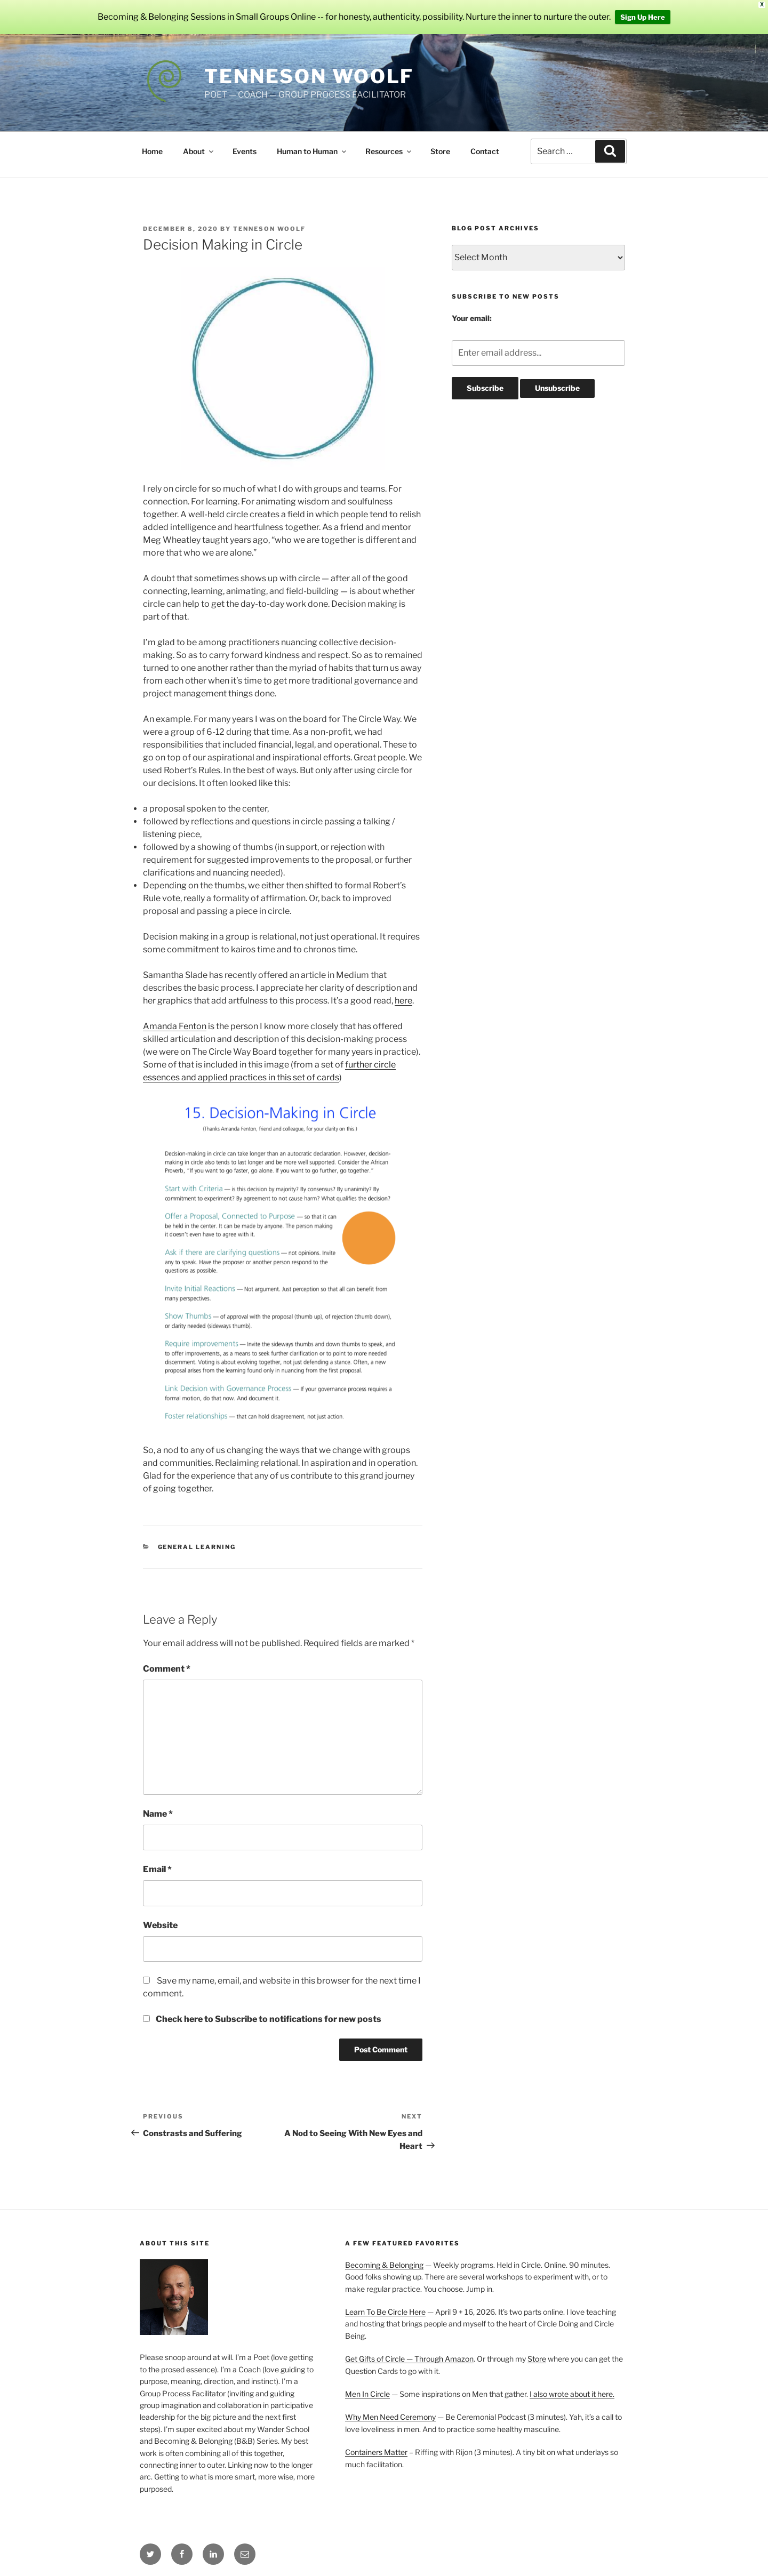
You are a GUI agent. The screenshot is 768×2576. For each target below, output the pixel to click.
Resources (389, 151)
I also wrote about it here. (572, 2393)
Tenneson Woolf (309, 76)
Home (152, 151)
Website (160, 1925)
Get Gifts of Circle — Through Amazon (409, 2358)
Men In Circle (367, 2393)
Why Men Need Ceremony (390, 2416)
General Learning (197, 1547)
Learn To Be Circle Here (385, 2311)
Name (158, 1814)
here (403, 1001)
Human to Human (312, 151)
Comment (166, 1669)
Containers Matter (376, 2452)
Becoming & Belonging (384, 2264)
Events (245, 151)
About (199, 151)
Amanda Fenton (174, 1026)
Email (157, 1869)
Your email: (472, 318)
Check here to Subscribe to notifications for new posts (262, 2019)
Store (440, 151)
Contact (484, 151)
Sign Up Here (642, 17)
